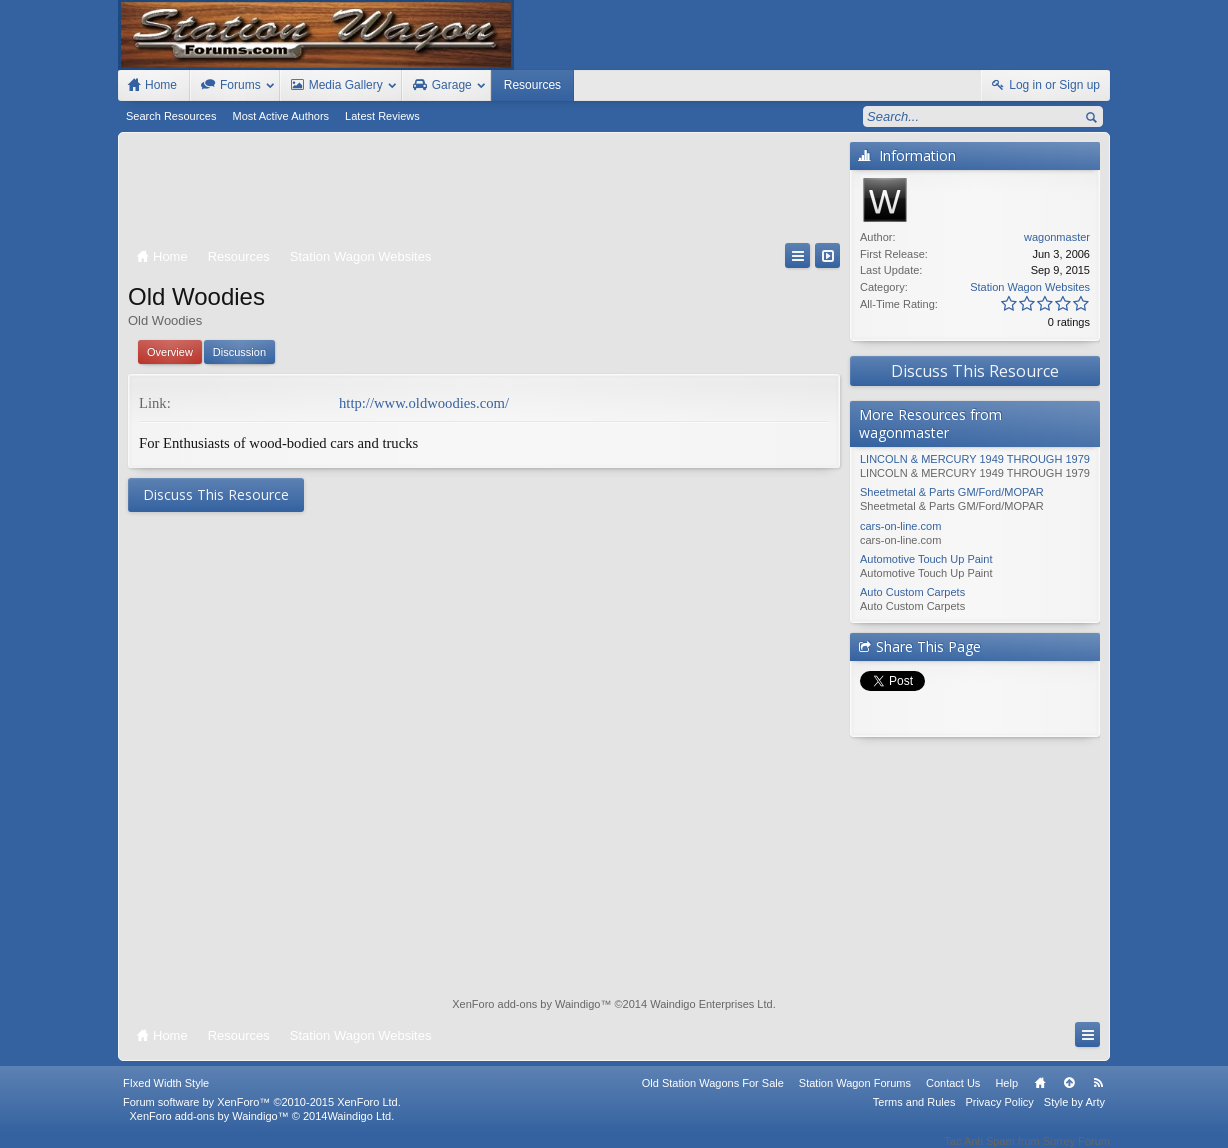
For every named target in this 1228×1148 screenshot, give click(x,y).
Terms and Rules (914, 1115)
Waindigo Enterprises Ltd (711, 1004)
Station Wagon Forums (855, 1096)
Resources (532, 85)
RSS (1098, 1096)
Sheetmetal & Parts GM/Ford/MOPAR (952, 492)
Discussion (239, 352)
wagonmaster (1057, 237)
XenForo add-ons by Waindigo (526, 1004)
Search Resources (171, 116)
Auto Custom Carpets (912, 592)
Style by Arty (1074, 1115)
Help (1006, 1096)
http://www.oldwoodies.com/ (424, 403)
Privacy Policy (999, 1115)
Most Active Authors (281, 116)
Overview (170, 352)
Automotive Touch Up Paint (926, 559)
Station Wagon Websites (1030, 287)
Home (1040, 1096)
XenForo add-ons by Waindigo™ (208, 1129)
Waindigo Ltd (359, 1129)
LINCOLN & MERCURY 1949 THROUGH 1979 (975, 459)
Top (1069, 1096)
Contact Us (953, 1096)
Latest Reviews (382, 116)
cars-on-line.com (900, 526)
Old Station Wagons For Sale (713, 1096)
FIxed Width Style (166, 1096)
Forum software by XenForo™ (262, 1115)
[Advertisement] (484, 192)
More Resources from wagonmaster (930, 423)
